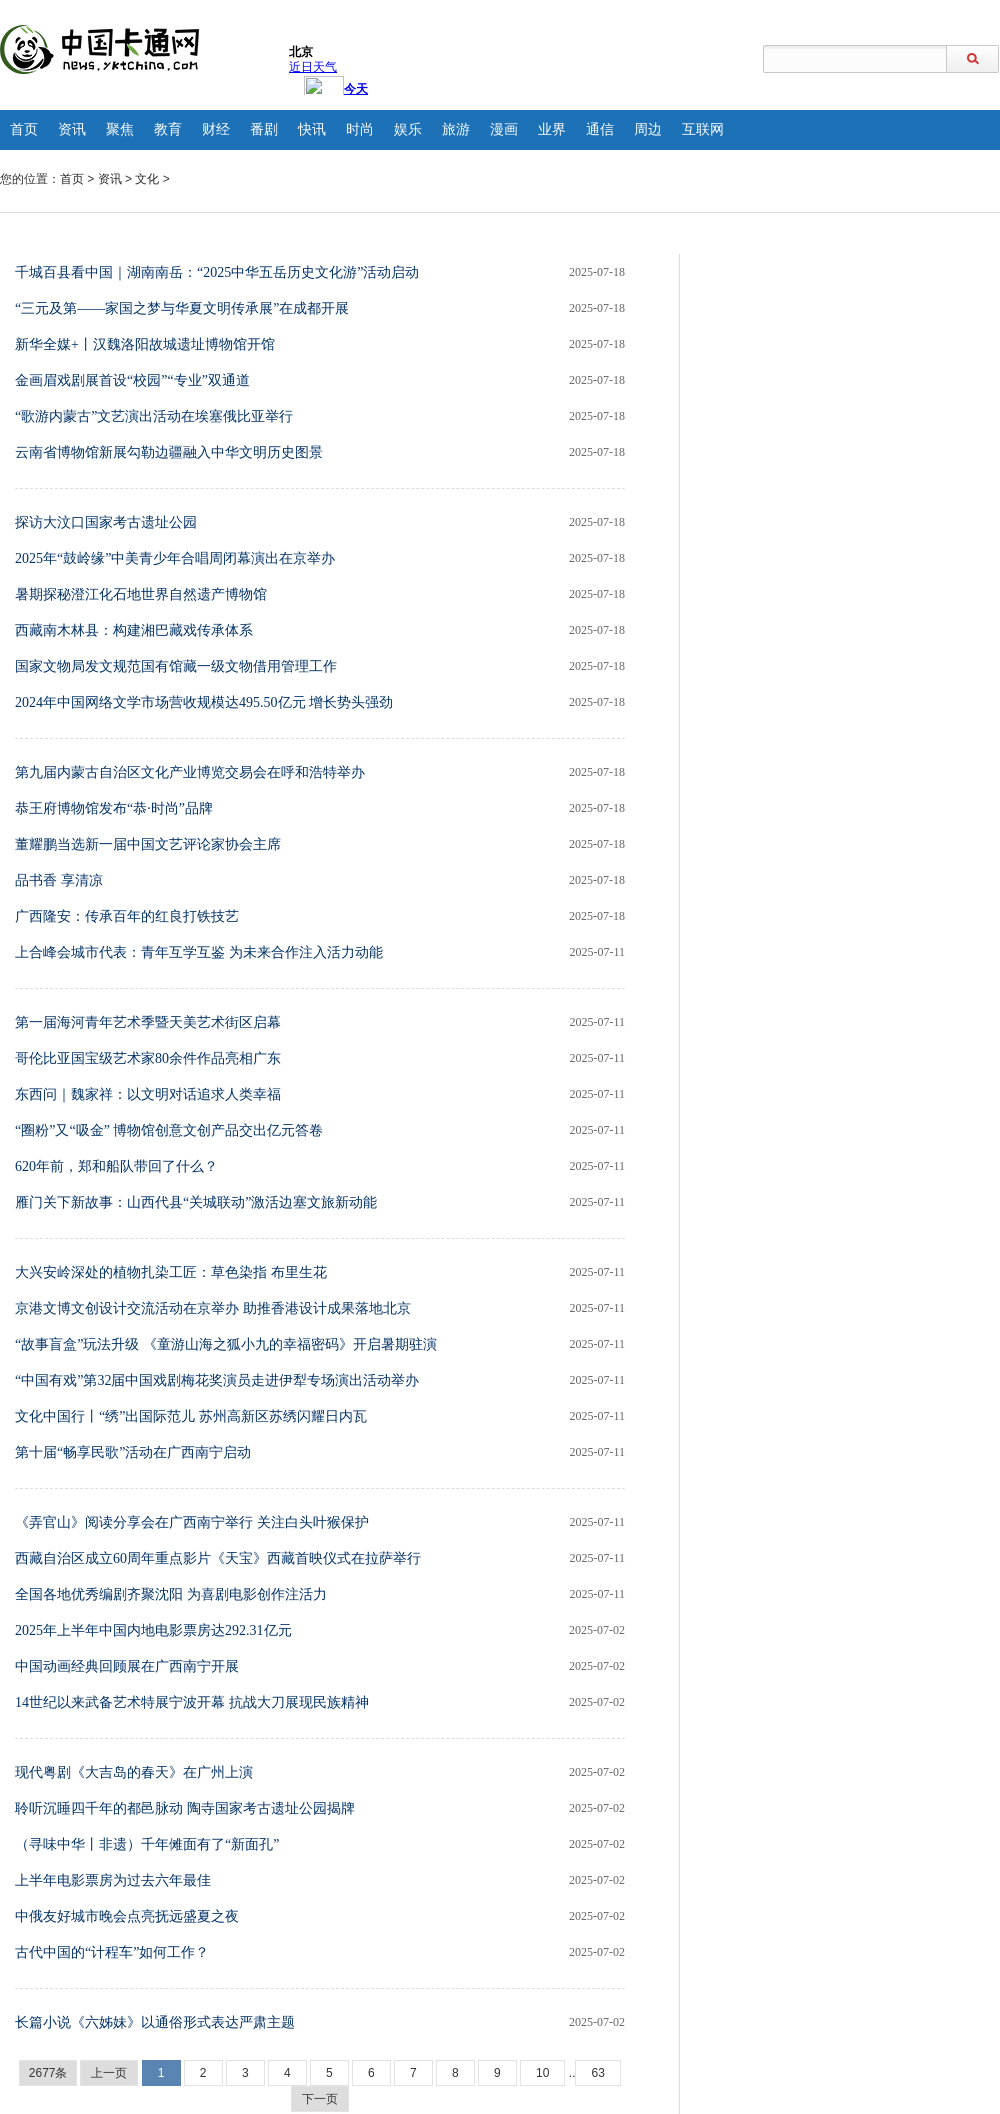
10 (542, 2073)
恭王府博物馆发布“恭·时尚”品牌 (114, 808)
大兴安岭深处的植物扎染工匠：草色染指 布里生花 (171, 1272)
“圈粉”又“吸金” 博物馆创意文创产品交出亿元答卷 (169, 1130)
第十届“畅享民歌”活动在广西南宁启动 (133, 1452)
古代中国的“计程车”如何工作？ (112, 1952)
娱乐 (408, 129)
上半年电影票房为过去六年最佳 (113, 1880)
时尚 (360, 129)
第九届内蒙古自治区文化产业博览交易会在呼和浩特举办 (190, 772)
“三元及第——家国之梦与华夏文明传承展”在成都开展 (182, 308)
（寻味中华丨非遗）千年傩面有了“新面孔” (147, 1844)
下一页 (320, 2099)
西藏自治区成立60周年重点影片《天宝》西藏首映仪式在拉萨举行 (218, 1558)
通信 (600, 129)
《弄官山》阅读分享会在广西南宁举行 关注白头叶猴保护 (192, 1522)
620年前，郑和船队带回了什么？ (116, 1166)
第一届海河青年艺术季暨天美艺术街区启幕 (148, 1022)
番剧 (264, 129)
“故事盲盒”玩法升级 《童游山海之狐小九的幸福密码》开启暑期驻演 (226, 1344)
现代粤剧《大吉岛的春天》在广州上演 (134, 1772)
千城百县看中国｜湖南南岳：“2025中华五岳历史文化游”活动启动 (217, 272)
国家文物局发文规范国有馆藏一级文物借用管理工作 (176, 666)
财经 (216, 129)
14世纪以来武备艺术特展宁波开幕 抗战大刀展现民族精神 (192, 1702)
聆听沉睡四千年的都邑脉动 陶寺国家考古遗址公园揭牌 (185, 1808)
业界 (552, 129)
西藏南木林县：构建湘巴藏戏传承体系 (134, 630)
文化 (147, 179)
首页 (24, 129)
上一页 (109, 2073)
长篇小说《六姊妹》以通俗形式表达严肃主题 (155, 2022)
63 (597, 2073)
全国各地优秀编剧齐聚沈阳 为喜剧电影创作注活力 (171, 1594)
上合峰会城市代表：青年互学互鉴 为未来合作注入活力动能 (199, 952)
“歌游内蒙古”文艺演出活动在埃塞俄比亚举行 (154, 416)
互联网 (703, 129)
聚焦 (120, 129)
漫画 (504, 129)
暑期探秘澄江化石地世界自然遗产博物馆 (141, 594)
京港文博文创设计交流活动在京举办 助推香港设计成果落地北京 (213, 1308)
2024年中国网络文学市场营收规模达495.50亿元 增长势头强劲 (204, 702)
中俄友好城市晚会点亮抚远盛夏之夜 (127, 1916)
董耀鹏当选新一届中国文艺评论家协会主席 (148, 844)
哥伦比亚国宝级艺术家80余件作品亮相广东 (148, 1058)
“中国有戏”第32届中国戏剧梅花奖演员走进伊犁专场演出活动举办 (217, 1380)
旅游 (456, 129)
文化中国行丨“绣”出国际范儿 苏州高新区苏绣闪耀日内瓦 (191, 1416)
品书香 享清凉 (59, 880)
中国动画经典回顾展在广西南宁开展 (127, 1666)
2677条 (48, 2073)
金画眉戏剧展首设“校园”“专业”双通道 (132, 380)
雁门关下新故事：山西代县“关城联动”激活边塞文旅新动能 (196, 1202)
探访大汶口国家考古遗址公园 (106, 522)
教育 (168, 129)
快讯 (312, 129)
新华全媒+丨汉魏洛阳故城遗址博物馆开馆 (145, 344)
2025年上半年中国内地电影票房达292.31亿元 (153, 1630)
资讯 (72, 129)
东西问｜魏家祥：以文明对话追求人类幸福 (148, 1094)
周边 (648, 129)
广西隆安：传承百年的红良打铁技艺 (127, 916)
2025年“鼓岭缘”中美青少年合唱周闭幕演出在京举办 (175, 558)
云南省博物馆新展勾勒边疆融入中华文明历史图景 (169, 452)
